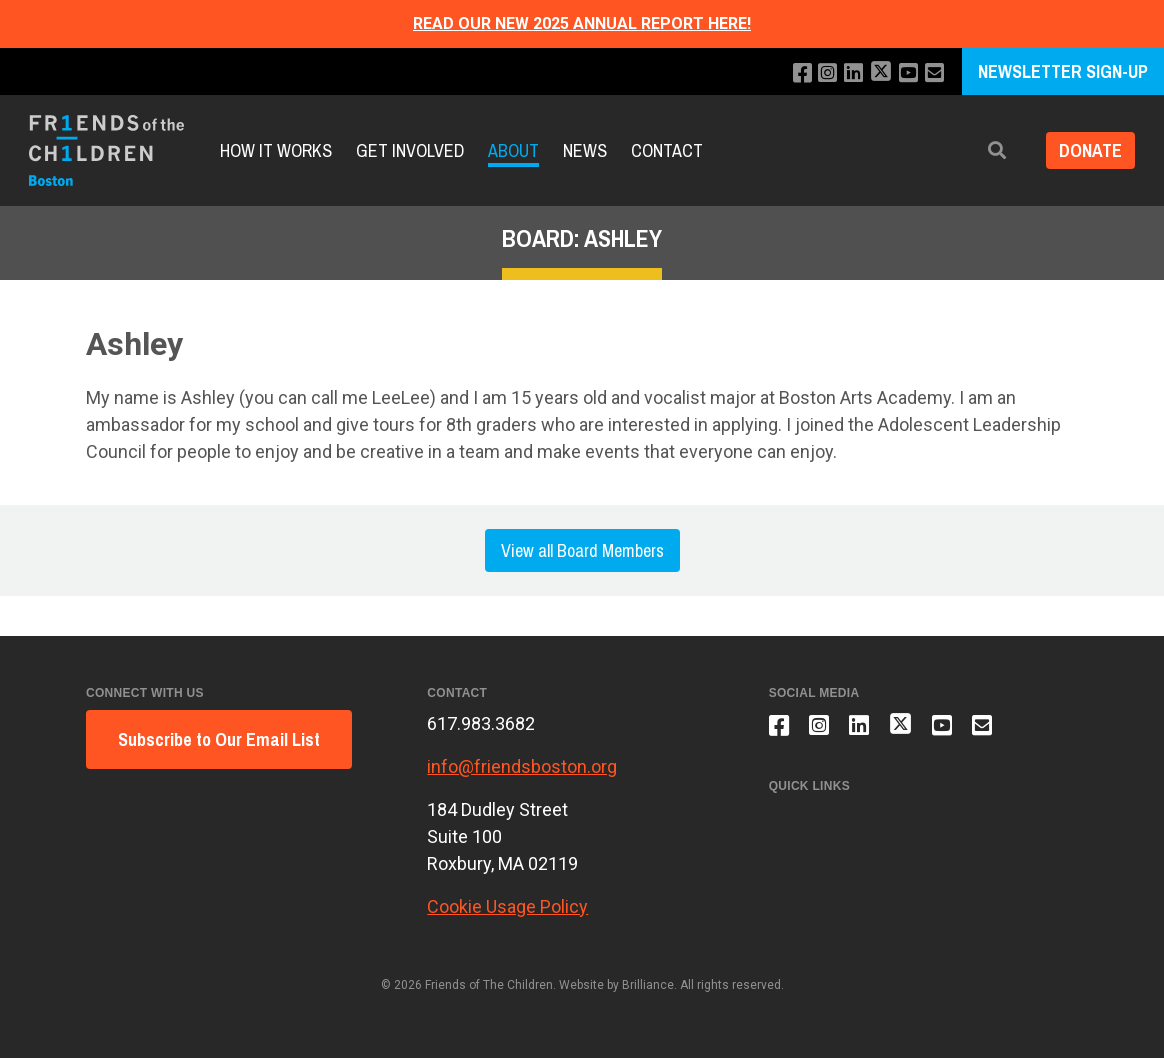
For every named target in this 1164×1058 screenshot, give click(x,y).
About (513, 150)
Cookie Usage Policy (507, 906)
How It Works (276, 150)
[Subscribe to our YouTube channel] (906, 73)
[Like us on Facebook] (795, 73)
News (585, 150)
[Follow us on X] (878, 73)
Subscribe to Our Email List (219, 739)
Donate (1087, 150)
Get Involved (410, 150)
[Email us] (933, 73)
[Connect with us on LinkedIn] (849, 73)
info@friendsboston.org (522, 766)
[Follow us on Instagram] (822, 73)
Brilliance (648, 985)
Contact (667, 150)
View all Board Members (582, 550)
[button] (991, 150)
